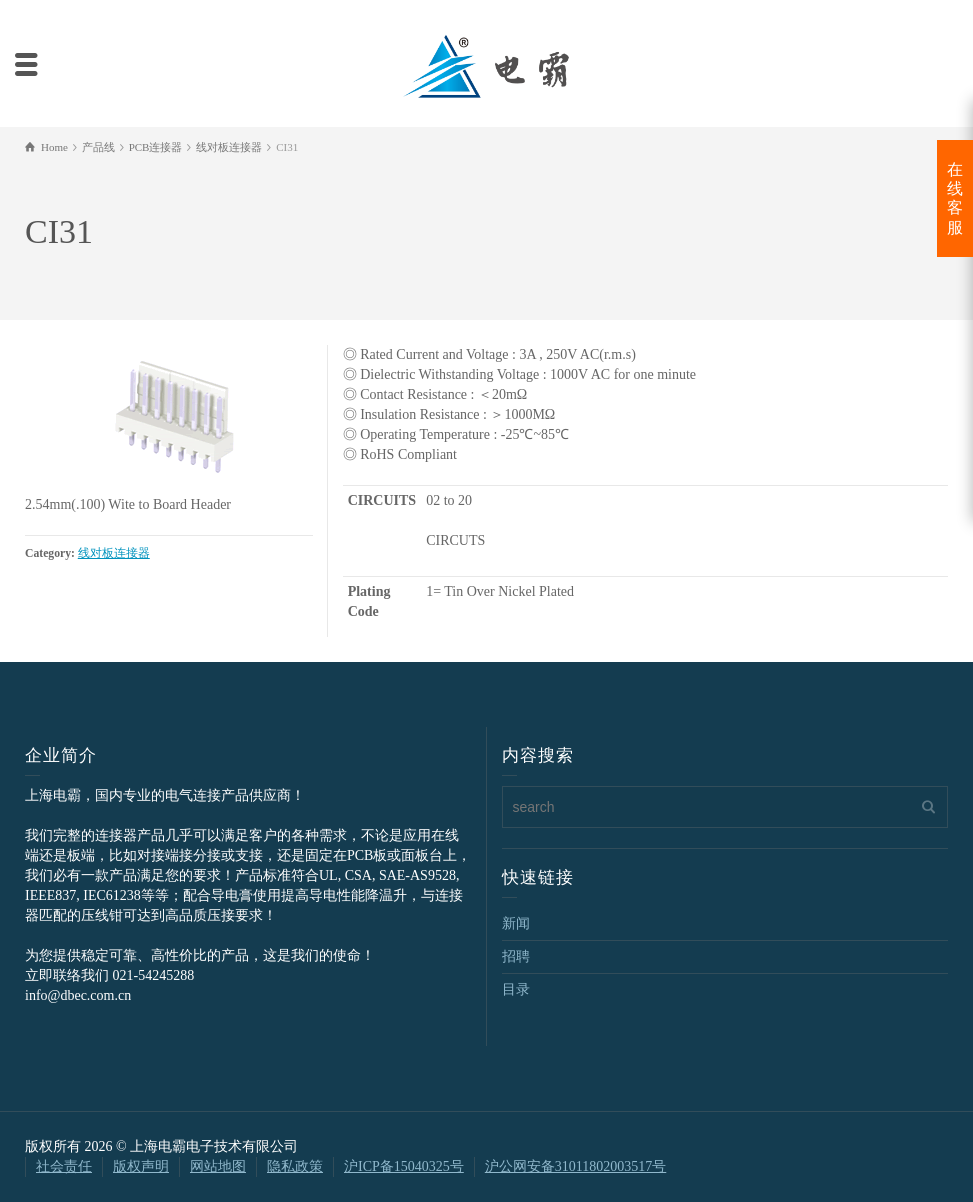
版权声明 (141, 1166)
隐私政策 (295, 1166)
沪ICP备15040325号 (404, 1166)
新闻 (516, 923)
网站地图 (218, 1166)
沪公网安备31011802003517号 (575, 1166)
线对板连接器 (114, 553)
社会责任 (64, 1166)
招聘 (516, 956)
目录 (516, 989)
